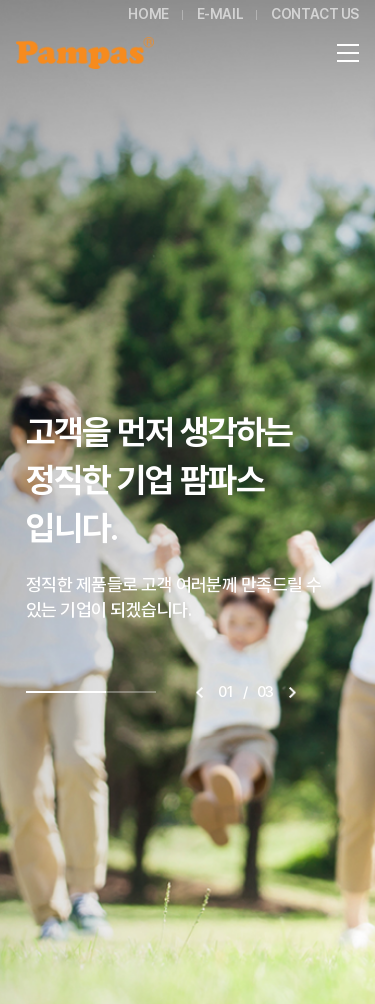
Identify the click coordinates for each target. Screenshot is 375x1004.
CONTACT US (315, 14)
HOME (148, 14)
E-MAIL (220, 14)
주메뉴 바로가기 (0, 0)
